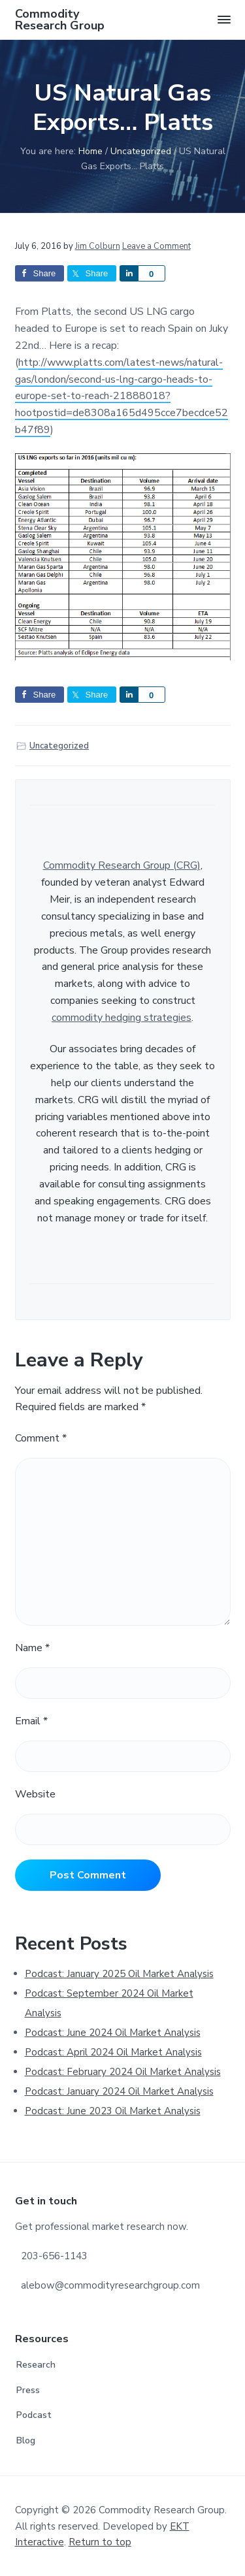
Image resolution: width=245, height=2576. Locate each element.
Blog (25, 2440)
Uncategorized (59, 746)
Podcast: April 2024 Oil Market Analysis (113, 2052)
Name (32, 1648)
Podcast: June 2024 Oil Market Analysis (113, 2032)
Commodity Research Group (60, 19)
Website (35, 1794)
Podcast (34, 2415)
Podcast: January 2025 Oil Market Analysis (119, 1973)
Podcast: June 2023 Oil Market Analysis (113, 2110)
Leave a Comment (156, 246)
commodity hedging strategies (121, 1017)
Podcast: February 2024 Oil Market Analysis (123, 2071)
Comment (41, 1438)
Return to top (100, 2542)
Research (36, 2365)
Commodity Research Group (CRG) (122, 865)
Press (28, 2390)
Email (31, 1721)
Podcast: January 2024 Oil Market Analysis (119, 2091)
